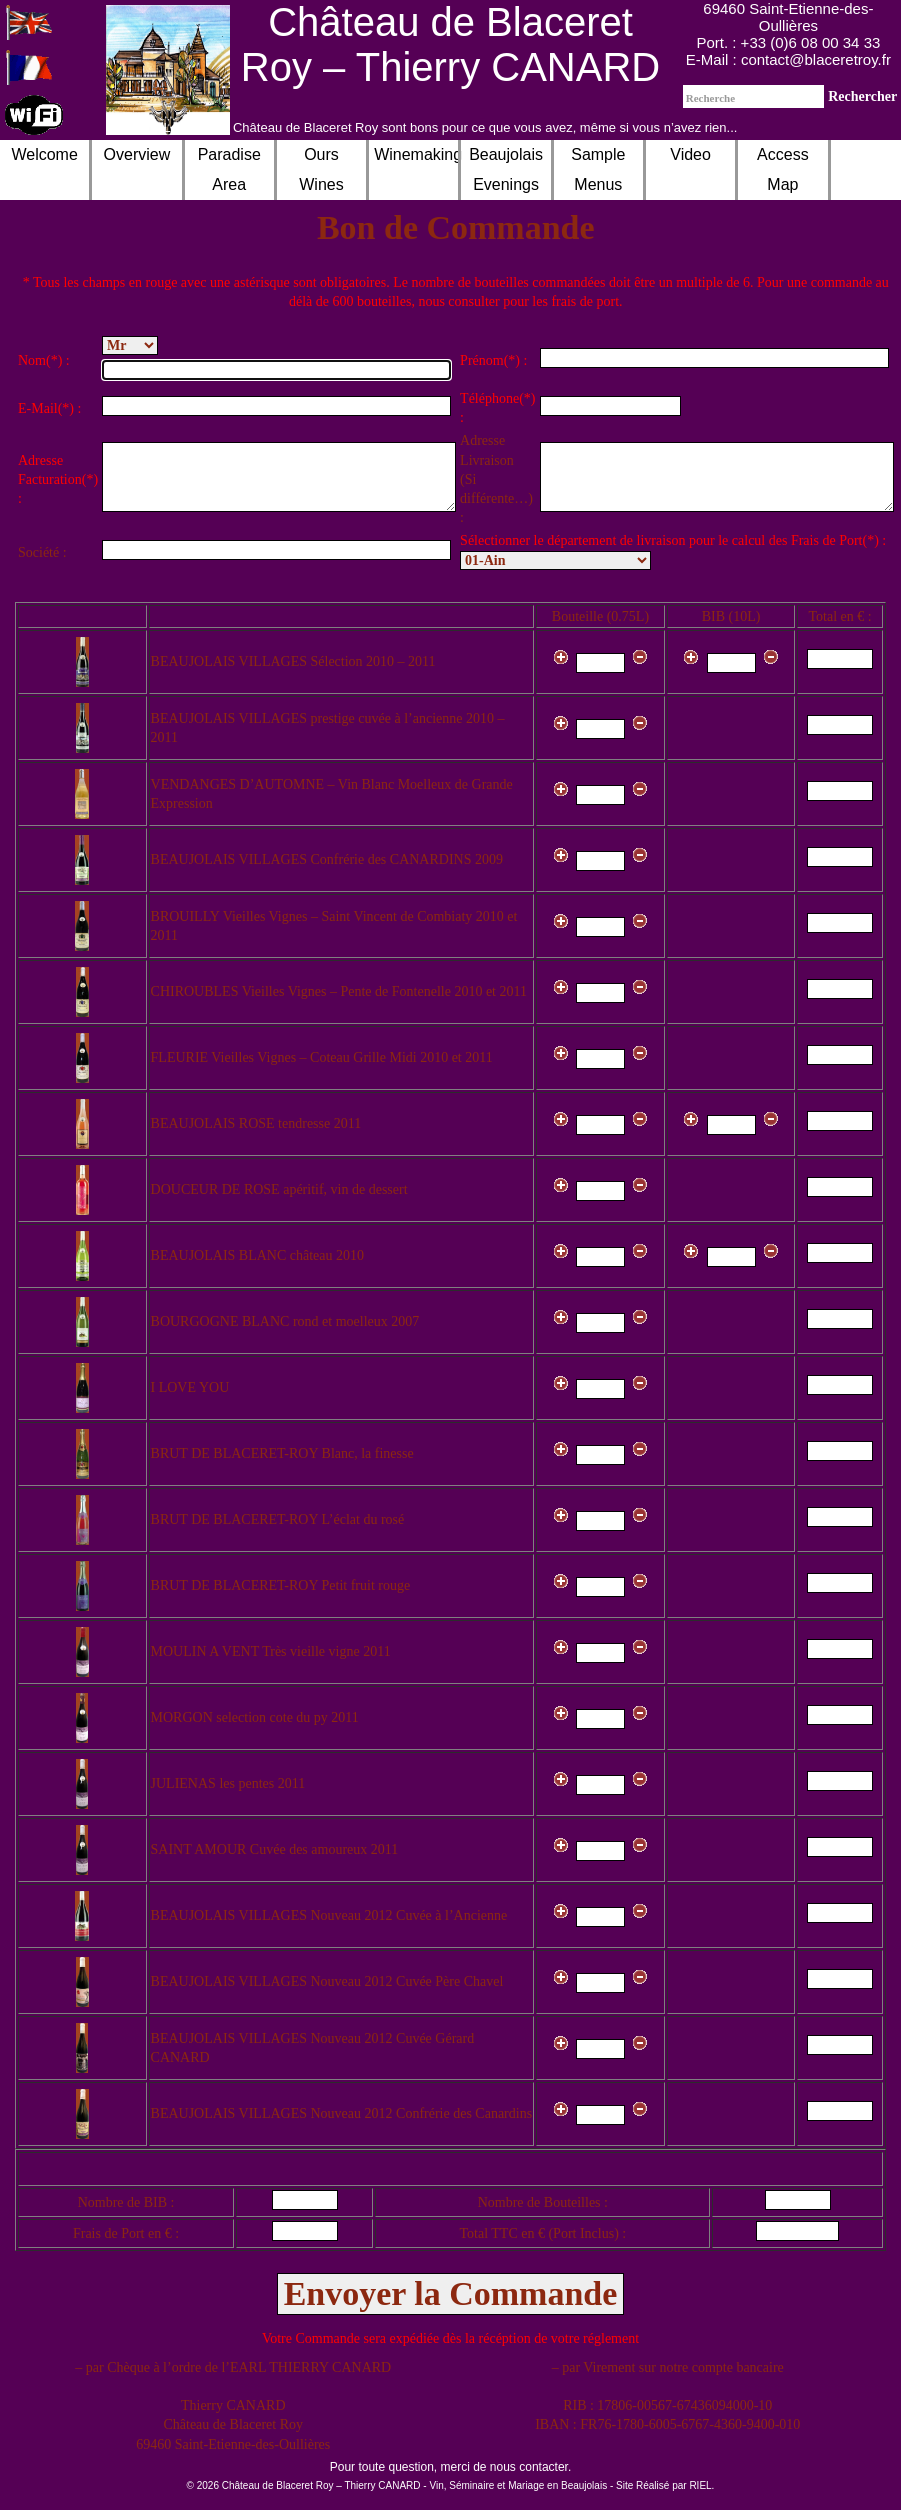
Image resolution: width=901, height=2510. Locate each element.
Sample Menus (598, 169)
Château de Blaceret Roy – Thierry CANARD (450, 44)
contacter (543, 2467)
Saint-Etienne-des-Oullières (811, 17)
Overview (137, 154)
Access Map (783, 169)
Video (690, 154)
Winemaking (416, 154)
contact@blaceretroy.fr (816, 59)
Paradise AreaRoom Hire (229, 184)
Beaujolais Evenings (506, 169)
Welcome (44, 154)
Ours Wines (321, 169)
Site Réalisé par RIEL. (665, 2485)
